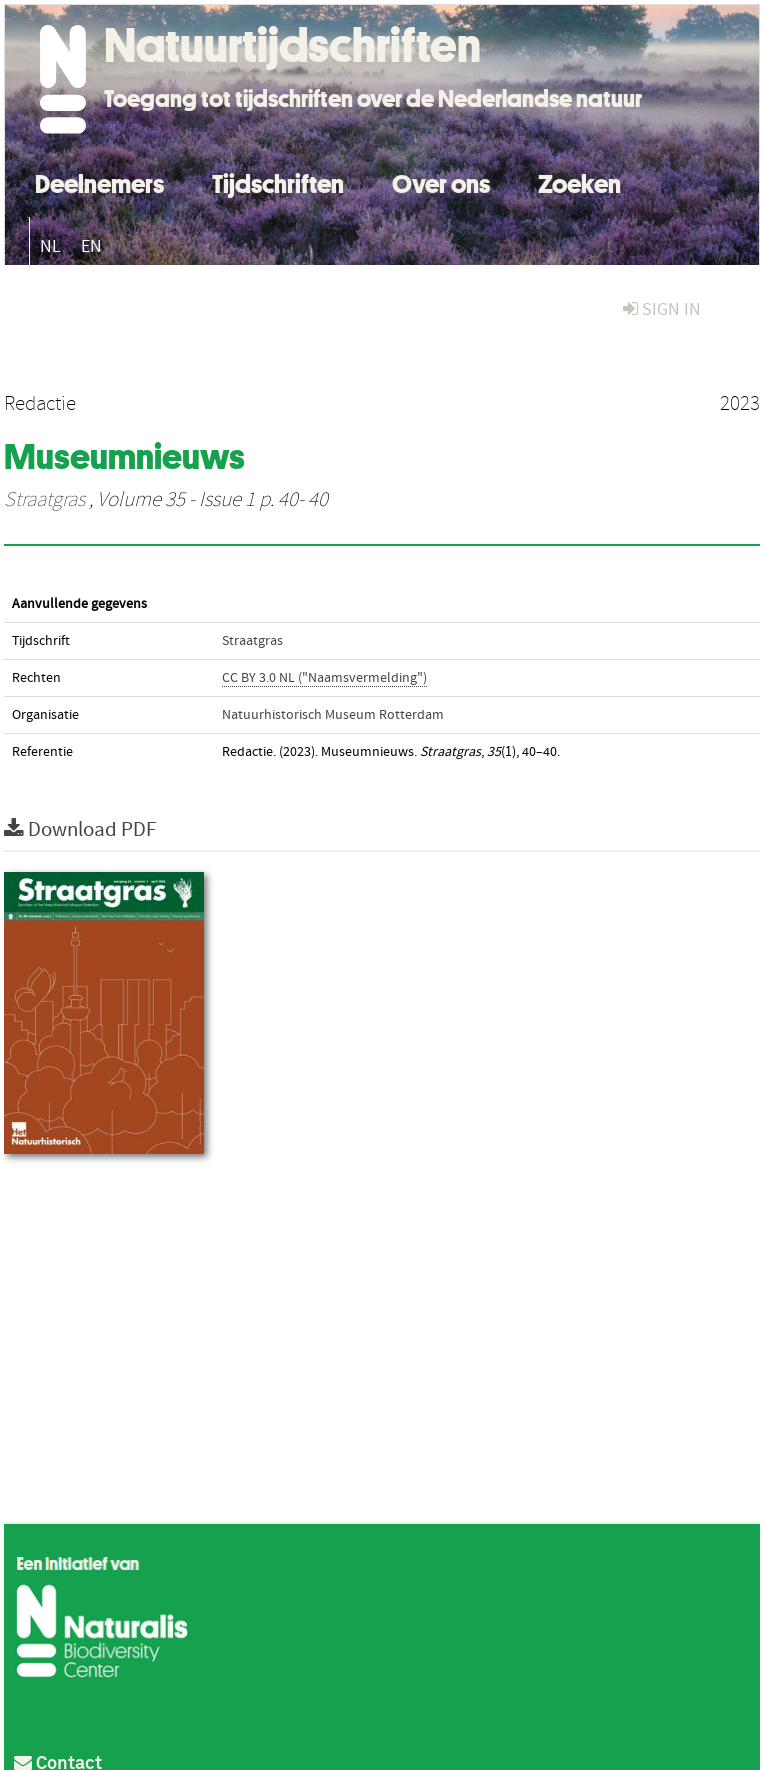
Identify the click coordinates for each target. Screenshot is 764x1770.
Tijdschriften (278, 181)
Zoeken (579, 181)
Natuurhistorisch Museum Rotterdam (333, 715)
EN (91, 246)
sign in (662, 309)
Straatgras (44, 500)
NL (50, 246)
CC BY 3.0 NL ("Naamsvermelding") (324, 678)
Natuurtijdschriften (292, 45)
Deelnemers (99, 181)
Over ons (441, 181)
